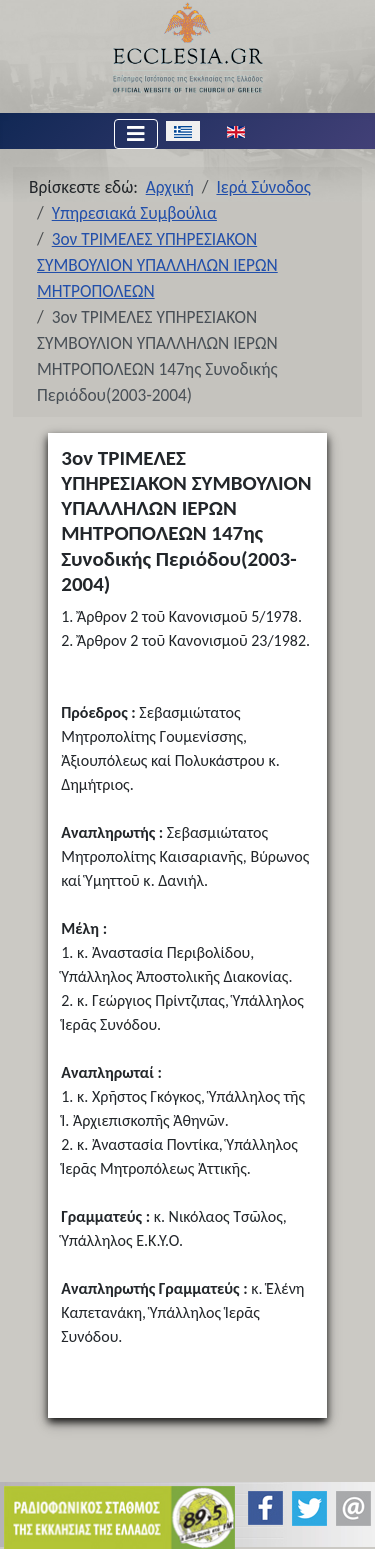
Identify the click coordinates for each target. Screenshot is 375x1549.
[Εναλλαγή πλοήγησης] (136, 134)
